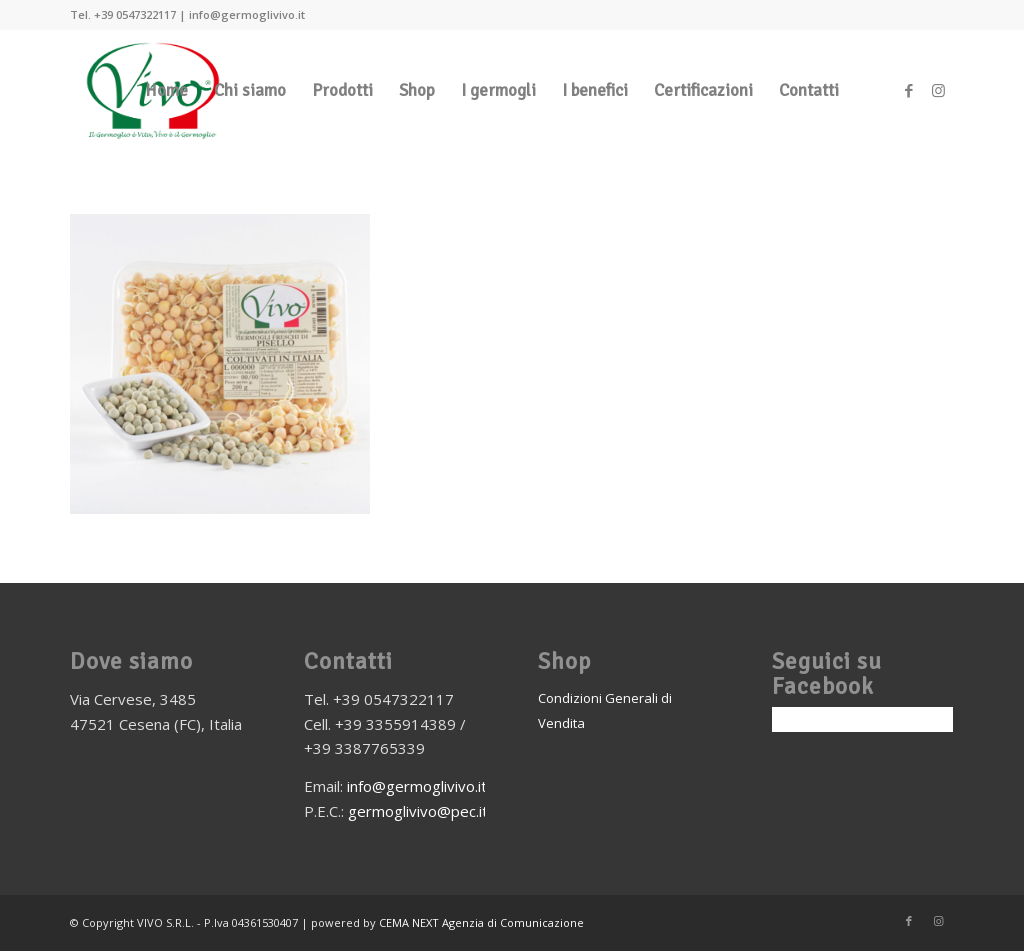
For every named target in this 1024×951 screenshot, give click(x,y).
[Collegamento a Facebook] (909, 90)
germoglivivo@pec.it (418, 811)
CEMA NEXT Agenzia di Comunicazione (481, 922)
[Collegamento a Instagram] (939, 90)
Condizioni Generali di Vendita (605, 710)
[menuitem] (166, 91)
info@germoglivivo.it (417, 786)
